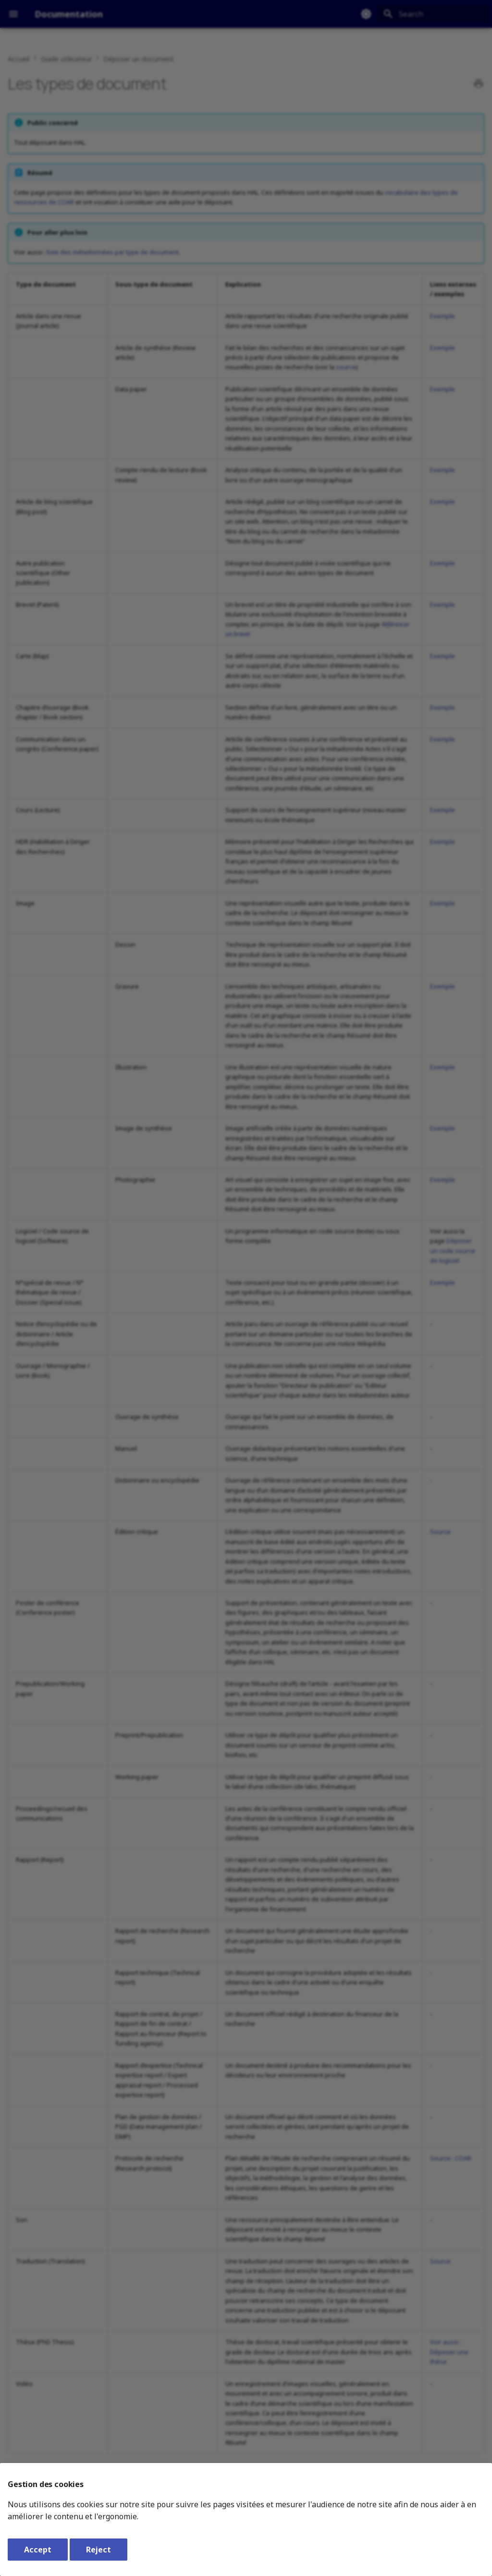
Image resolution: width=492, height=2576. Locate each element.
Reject (98, 2549)
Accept (37, 2549)
